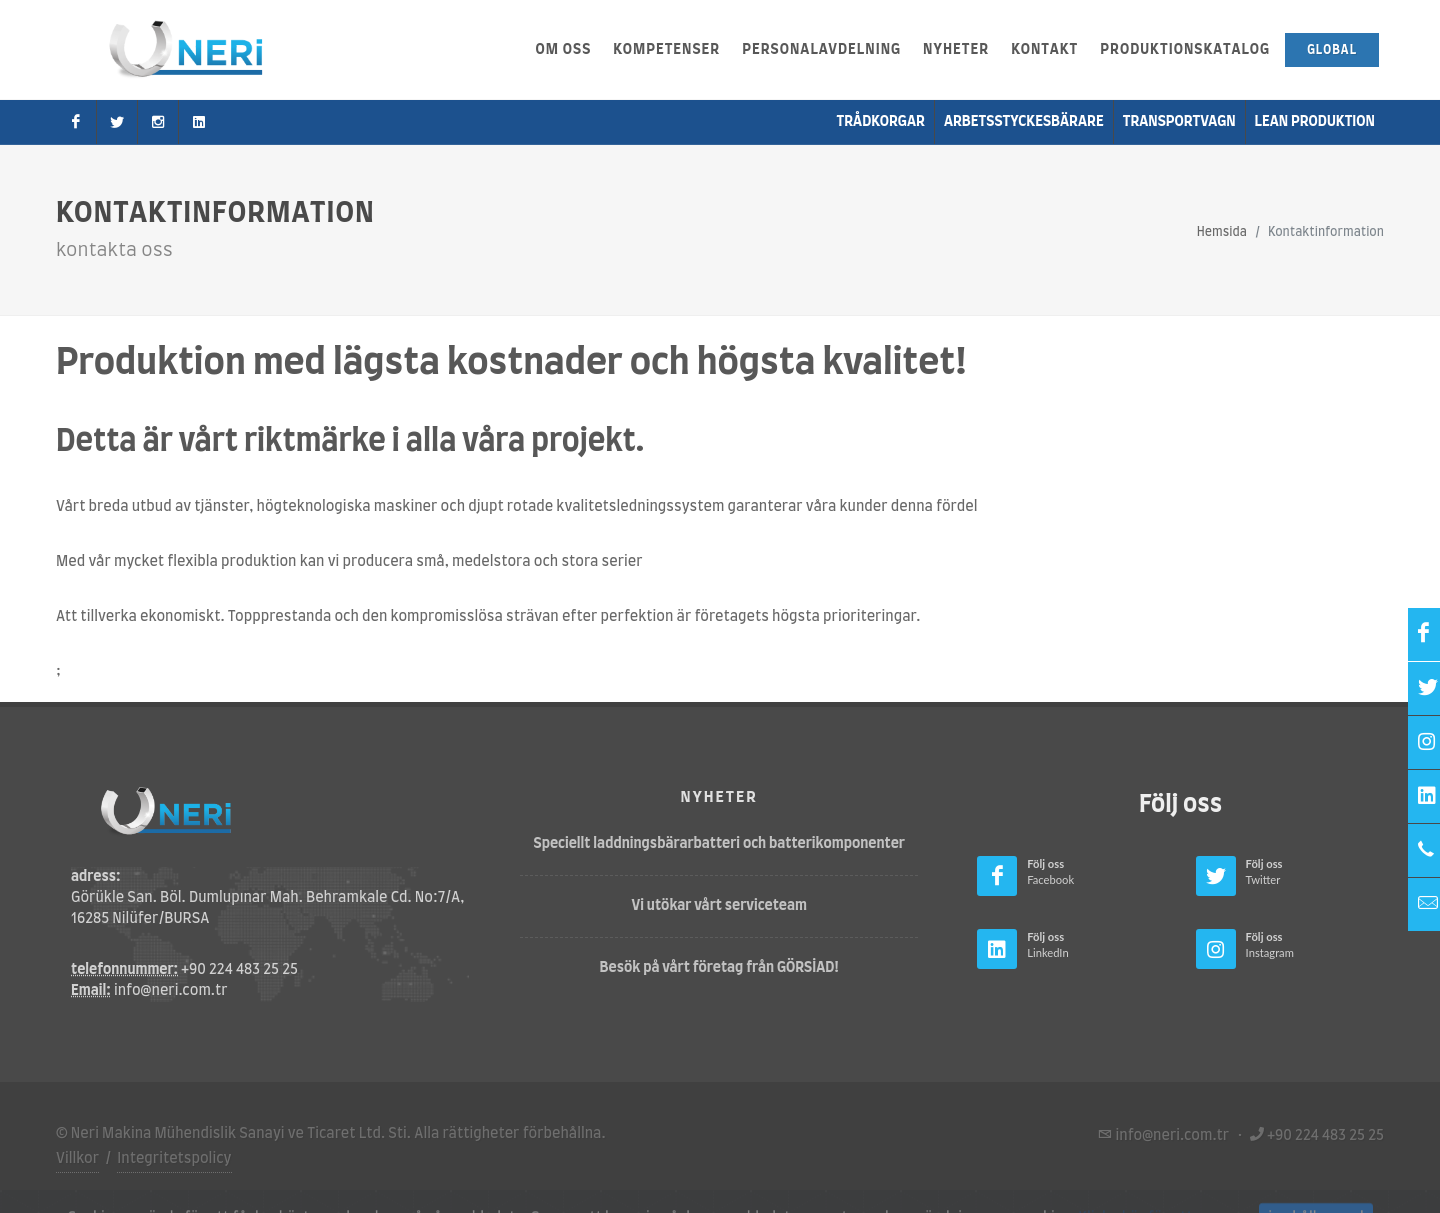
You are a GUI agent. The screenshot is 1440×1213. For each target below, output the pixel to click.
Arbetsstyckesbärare (1024, 122)
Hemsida (1222, 232)
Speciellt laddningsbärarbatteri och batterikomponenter (719, 844)
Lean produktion (1315, 122)
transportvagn (1179, 122)
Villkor (77, 1159)
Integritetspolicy (174, 1159)
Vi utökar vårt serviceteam (719, 906)
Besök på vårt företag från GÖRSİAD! (720, 968)
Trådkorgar (881, 122)
